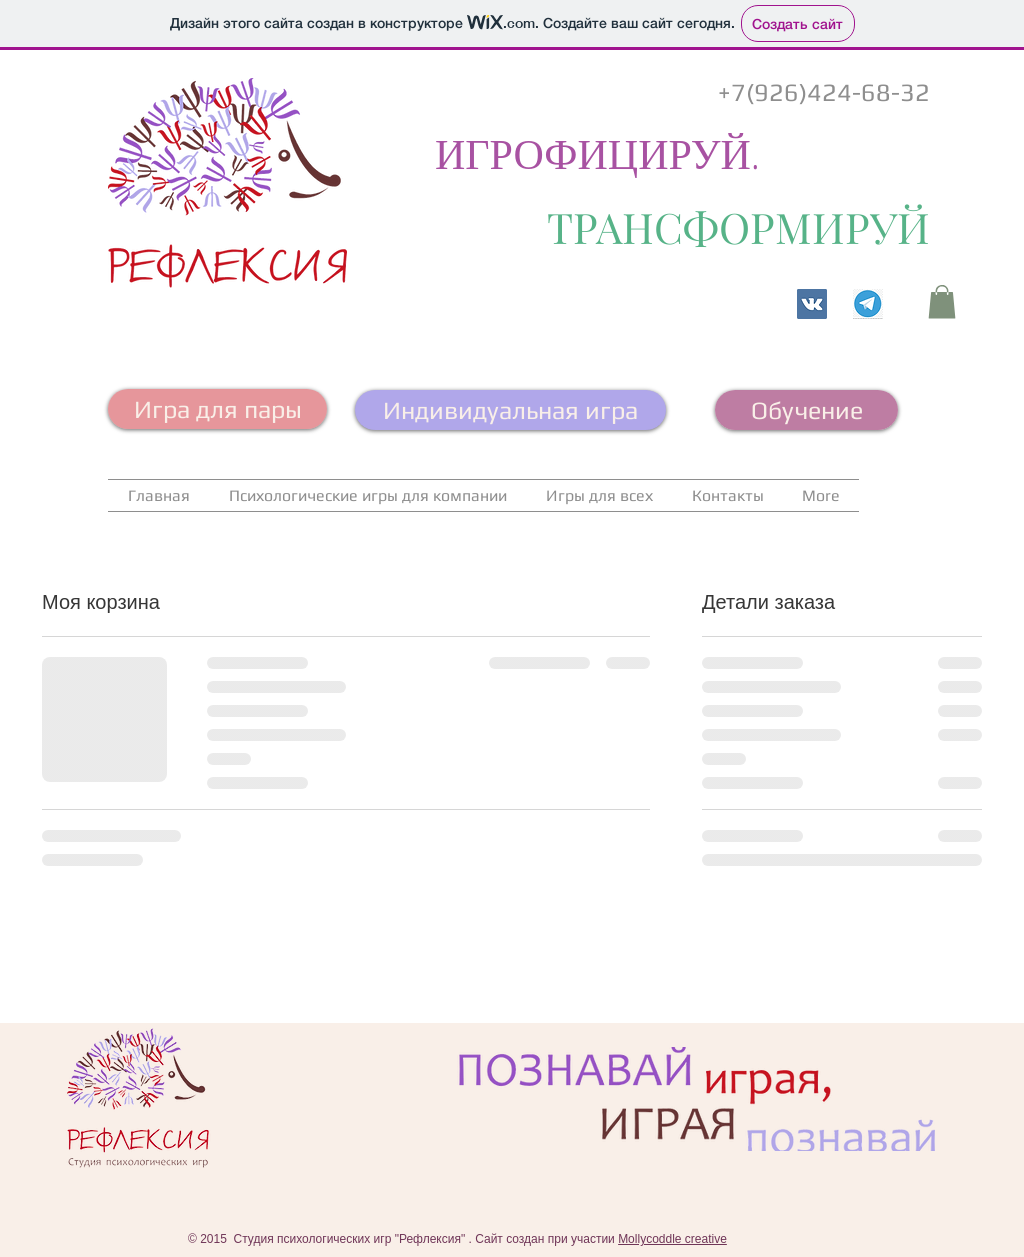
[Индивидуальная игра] (510, 410)
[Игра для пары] (217, 409)
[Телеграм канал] (868, 304)
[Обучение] (806, 410)
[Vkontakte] (812, 304)
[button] (942, 301)
